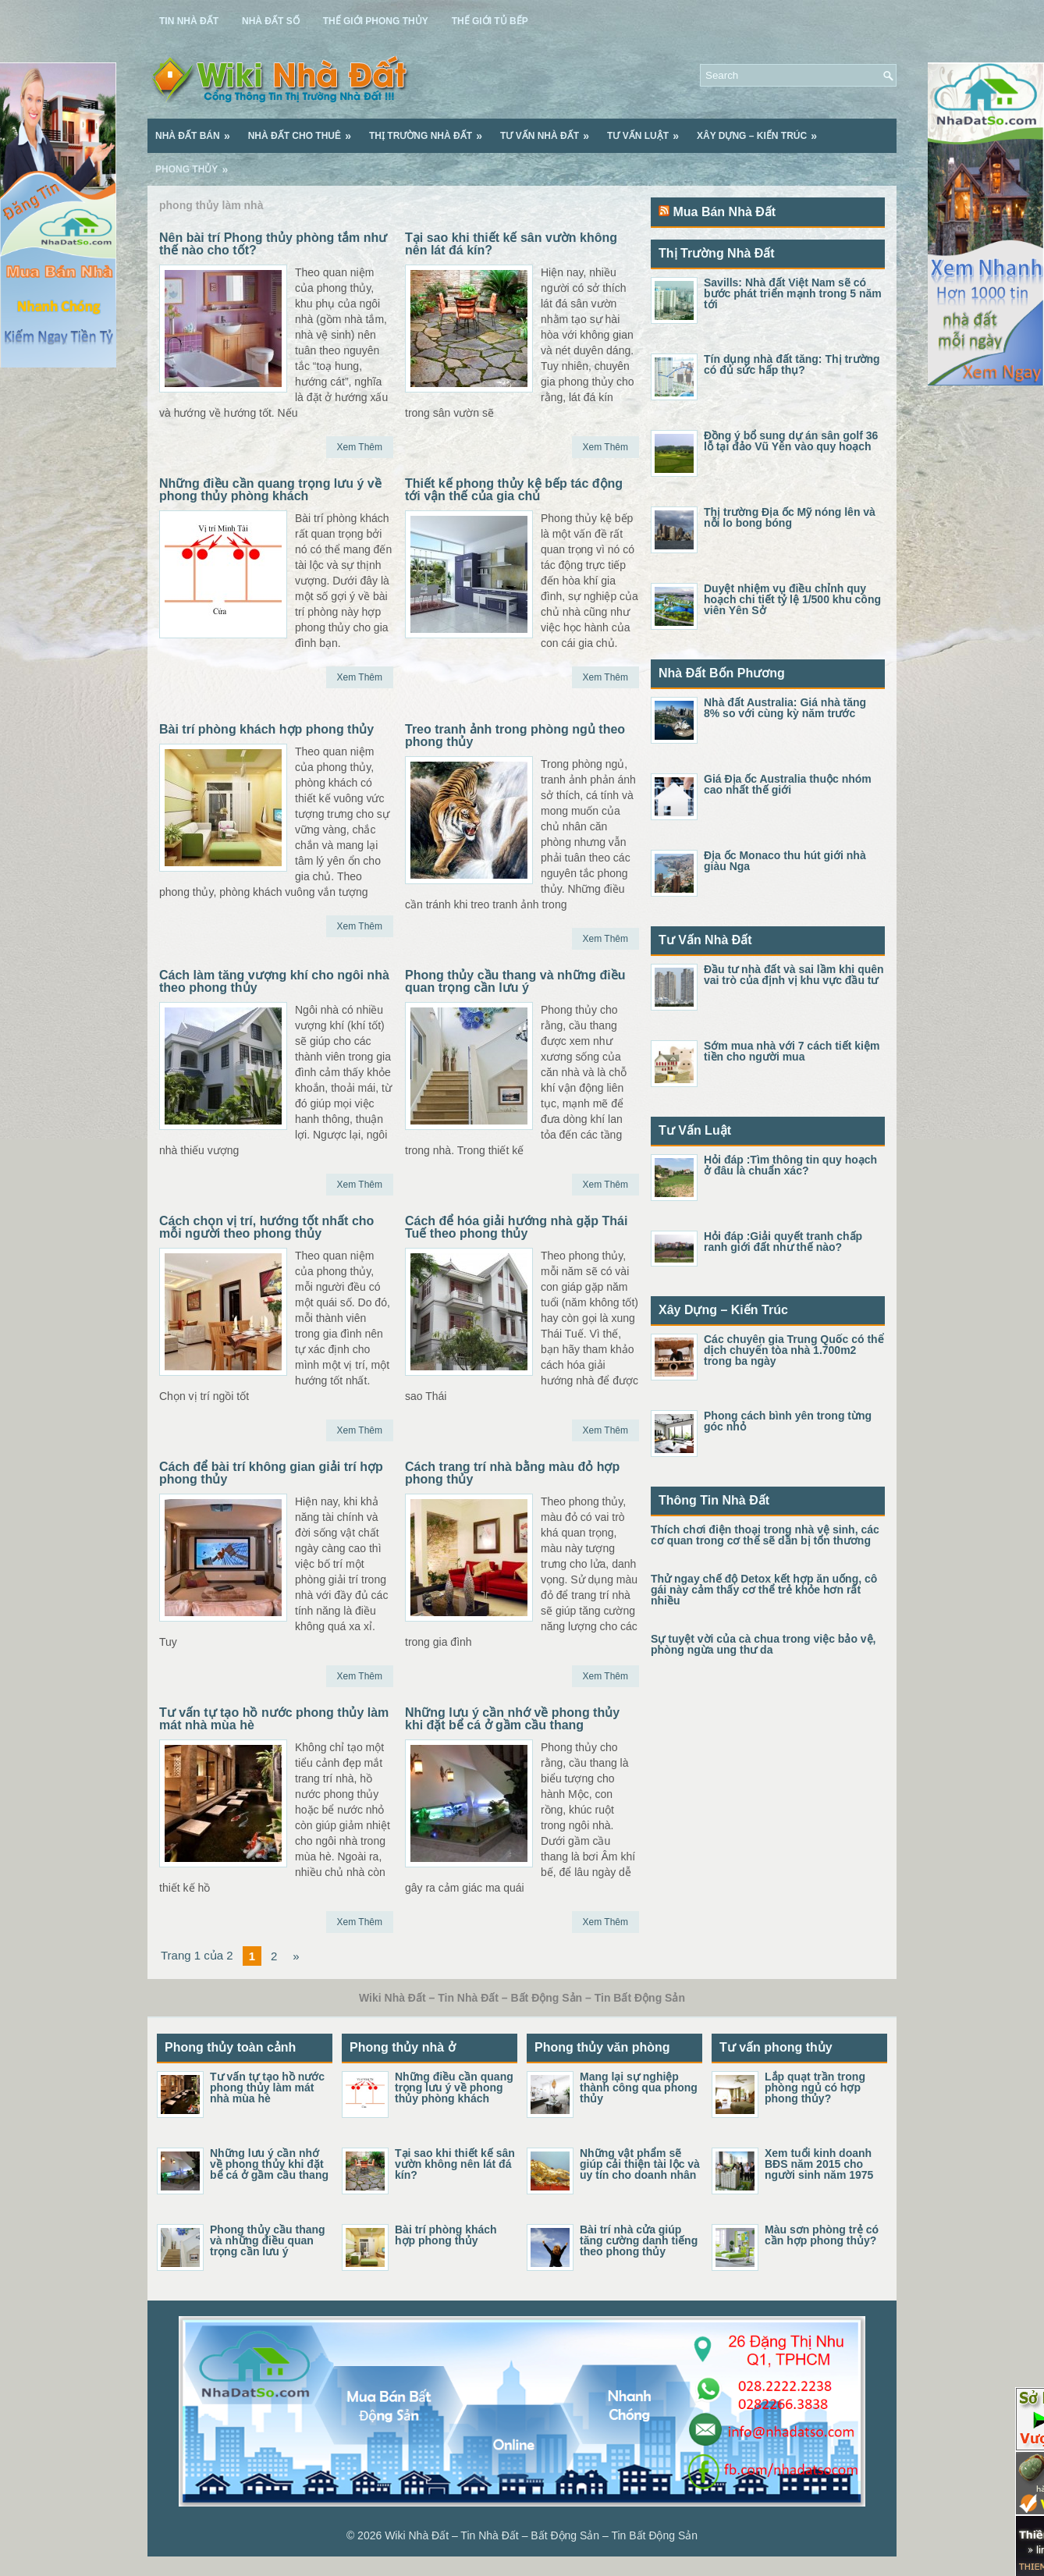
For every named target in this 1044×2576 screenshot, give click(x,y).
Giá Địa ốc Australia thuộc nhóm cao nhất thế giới (788, 784)
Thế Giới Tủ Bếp (490, 21)
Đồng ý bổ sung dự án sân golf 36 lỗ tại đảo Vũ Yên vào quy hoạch (791, 441)
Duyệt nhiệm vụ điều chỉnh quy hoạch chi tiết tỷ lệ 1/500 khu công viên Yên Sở (792, 599)
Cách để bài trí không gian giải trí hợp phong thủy (271, 1473)
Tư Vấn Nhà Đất (549, 130)
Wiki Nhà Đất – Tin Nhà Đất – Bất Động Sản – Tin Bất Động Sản (541, 2535)
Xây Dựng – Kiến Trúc (762, 130)
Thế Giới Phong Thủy (375, 21)
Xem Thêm (359, 447)
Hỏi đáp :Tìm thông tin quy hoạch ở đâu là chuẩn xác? (790, 1165)
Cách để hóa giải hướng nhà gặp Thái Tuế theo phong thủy (516, 1227)
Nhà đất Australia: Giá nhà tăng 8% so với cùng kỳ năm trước (785, 708)
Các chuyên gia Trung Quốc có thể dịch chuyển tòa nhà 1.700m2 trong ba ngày (794, 1350)
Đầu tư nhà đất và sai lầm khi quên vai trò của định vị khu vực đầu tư (794, 974)
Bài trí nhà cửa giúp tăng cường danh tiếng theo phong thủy (639, 2240)
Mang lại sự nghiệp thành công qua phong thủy (639, 2087)
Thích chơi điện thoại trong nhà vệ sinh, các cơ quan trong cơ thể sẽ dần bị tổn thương (765, 1535)
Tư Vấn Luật (648, 130)
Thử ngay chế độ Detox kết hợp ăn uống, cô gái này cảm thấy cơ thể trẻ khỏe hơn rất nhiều (764, 1589)
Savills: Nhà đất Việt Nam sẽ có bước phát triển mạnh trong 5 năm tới (793, 293)
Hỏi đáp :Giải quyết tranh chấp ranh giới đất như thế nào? (783, 1241)
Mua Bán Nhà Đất (724, 212)
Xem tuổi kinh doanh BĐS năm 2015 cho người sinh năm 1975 (819, 2164)
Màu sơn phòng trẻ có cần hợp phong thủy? (822, 2235)
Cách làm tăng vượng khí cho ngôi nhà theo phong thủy (274, 981)
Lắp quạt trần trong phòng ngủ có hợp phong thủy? (815, 2087)
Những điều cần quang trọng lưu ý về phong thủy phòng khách (270, 490)
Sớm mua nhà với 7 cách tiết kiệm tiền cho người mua (791, 1051)
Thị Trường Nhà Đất (430, 130)
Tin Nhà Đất (188, 21)
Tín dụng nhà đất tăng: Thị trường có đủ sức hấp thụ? (792, 364)
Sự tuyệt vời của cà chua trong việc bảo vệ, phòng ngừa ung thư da (763, 1644)
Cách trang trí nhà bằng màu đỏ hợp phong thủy (512, 1473)
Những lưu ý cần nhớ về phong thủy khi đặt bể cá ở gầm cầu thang (512, 1719)
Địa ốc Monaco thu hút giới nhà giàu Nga (785, 860)
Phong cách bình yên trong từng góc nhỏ (788, 1421)
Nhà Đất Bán (197, 130)
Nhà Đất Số (271, 21)
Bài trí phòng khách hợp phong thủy (266, 729)
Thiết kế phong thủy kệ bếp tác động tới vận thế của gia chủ (514, 490)
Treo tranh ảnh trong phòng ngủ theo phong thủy (515, 735)
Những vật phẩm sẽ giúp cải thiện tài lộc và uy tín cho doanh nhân (640, 2164)
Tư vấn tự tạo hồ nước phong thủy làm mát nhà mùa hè (274, 1719)
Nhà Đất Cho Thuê (304, 130)
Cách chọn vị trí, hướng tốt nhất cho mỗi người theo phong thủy (266, 1227)
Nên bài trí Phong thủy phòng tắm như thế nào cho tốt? (273, 244)
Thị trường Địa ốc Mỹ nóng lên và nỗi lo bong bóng (789, 517)
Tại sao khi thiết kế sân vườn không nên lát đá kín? (511, 244)
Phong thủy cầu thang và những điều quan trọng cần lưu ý (515, 981)
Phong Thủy (196, 164)
